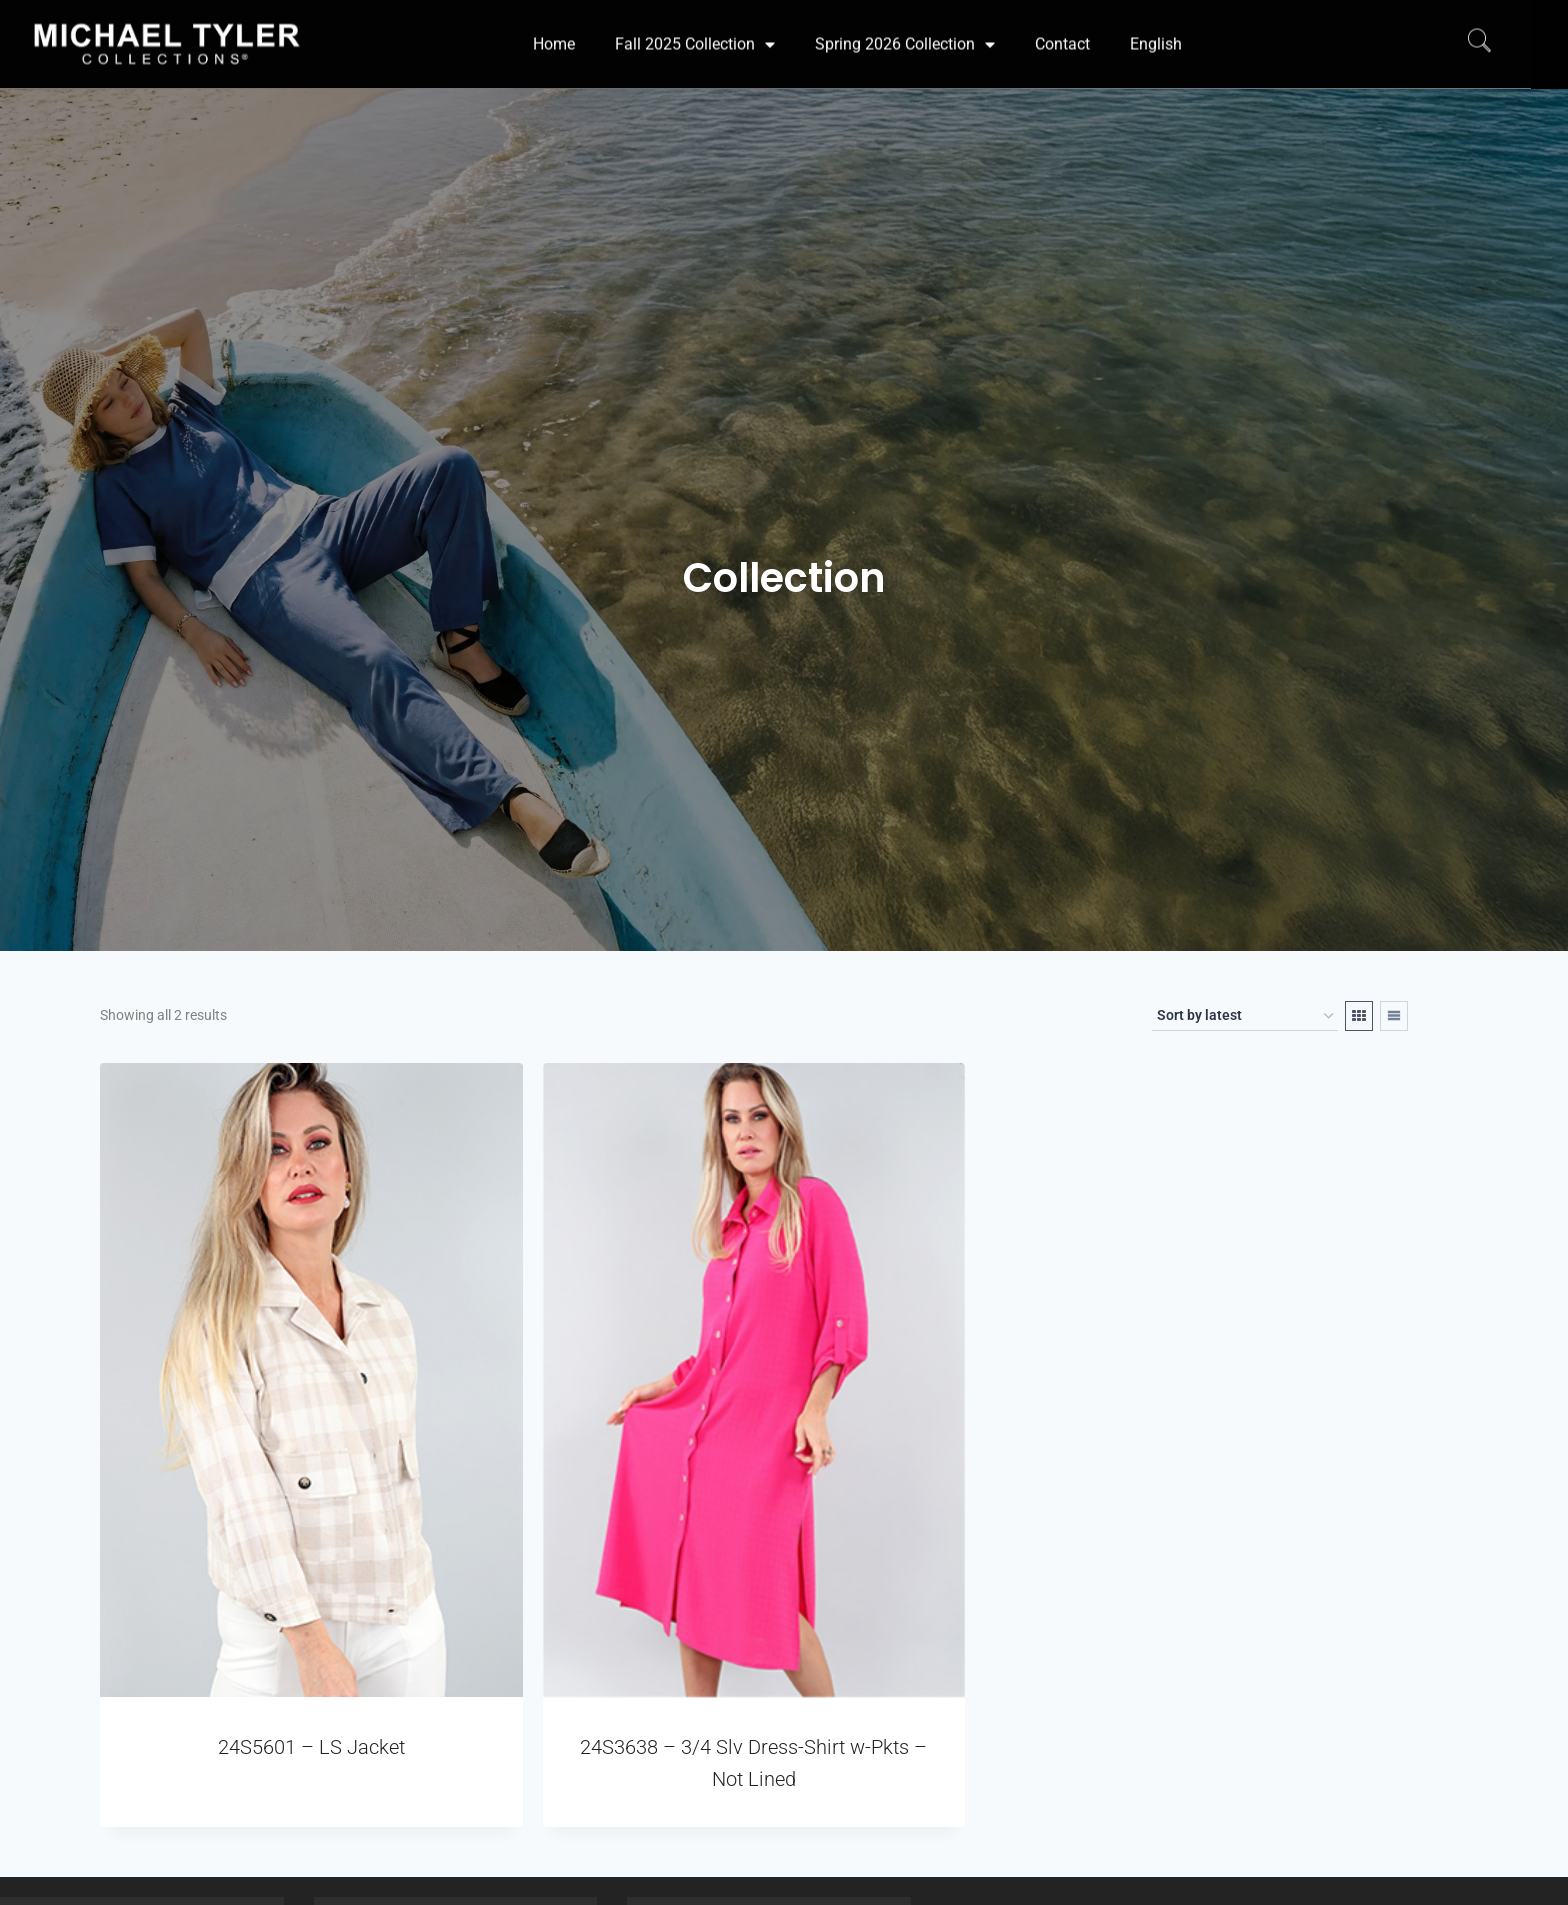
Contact (1062, 23)
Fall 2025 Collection (695, 24)
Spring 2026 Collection (905, 24)
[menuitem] (1156, 24)
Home (554, 23)
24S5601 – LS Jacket (311, 1747)
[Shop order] (1245, 1016)
